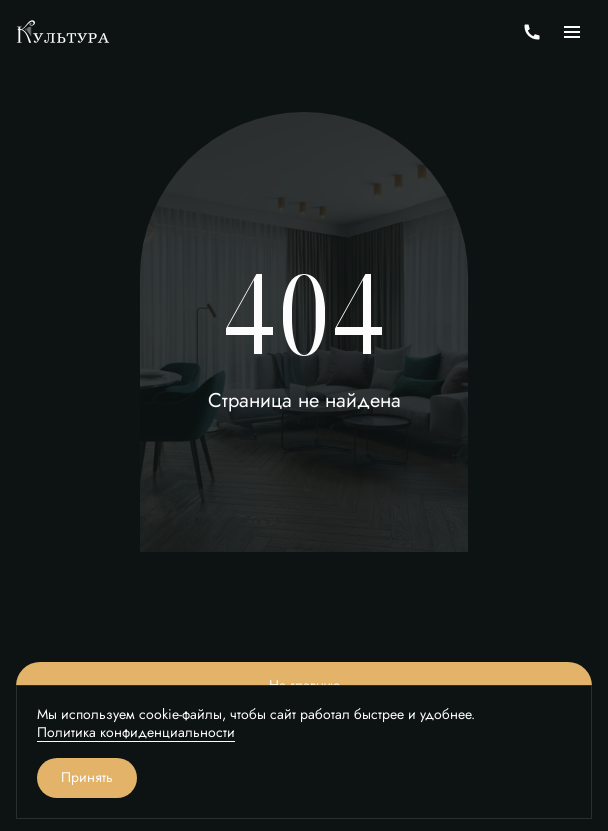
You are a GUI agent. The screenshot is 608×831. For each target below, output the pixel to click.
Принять (87, 777)
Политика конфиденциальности (136, 732)
